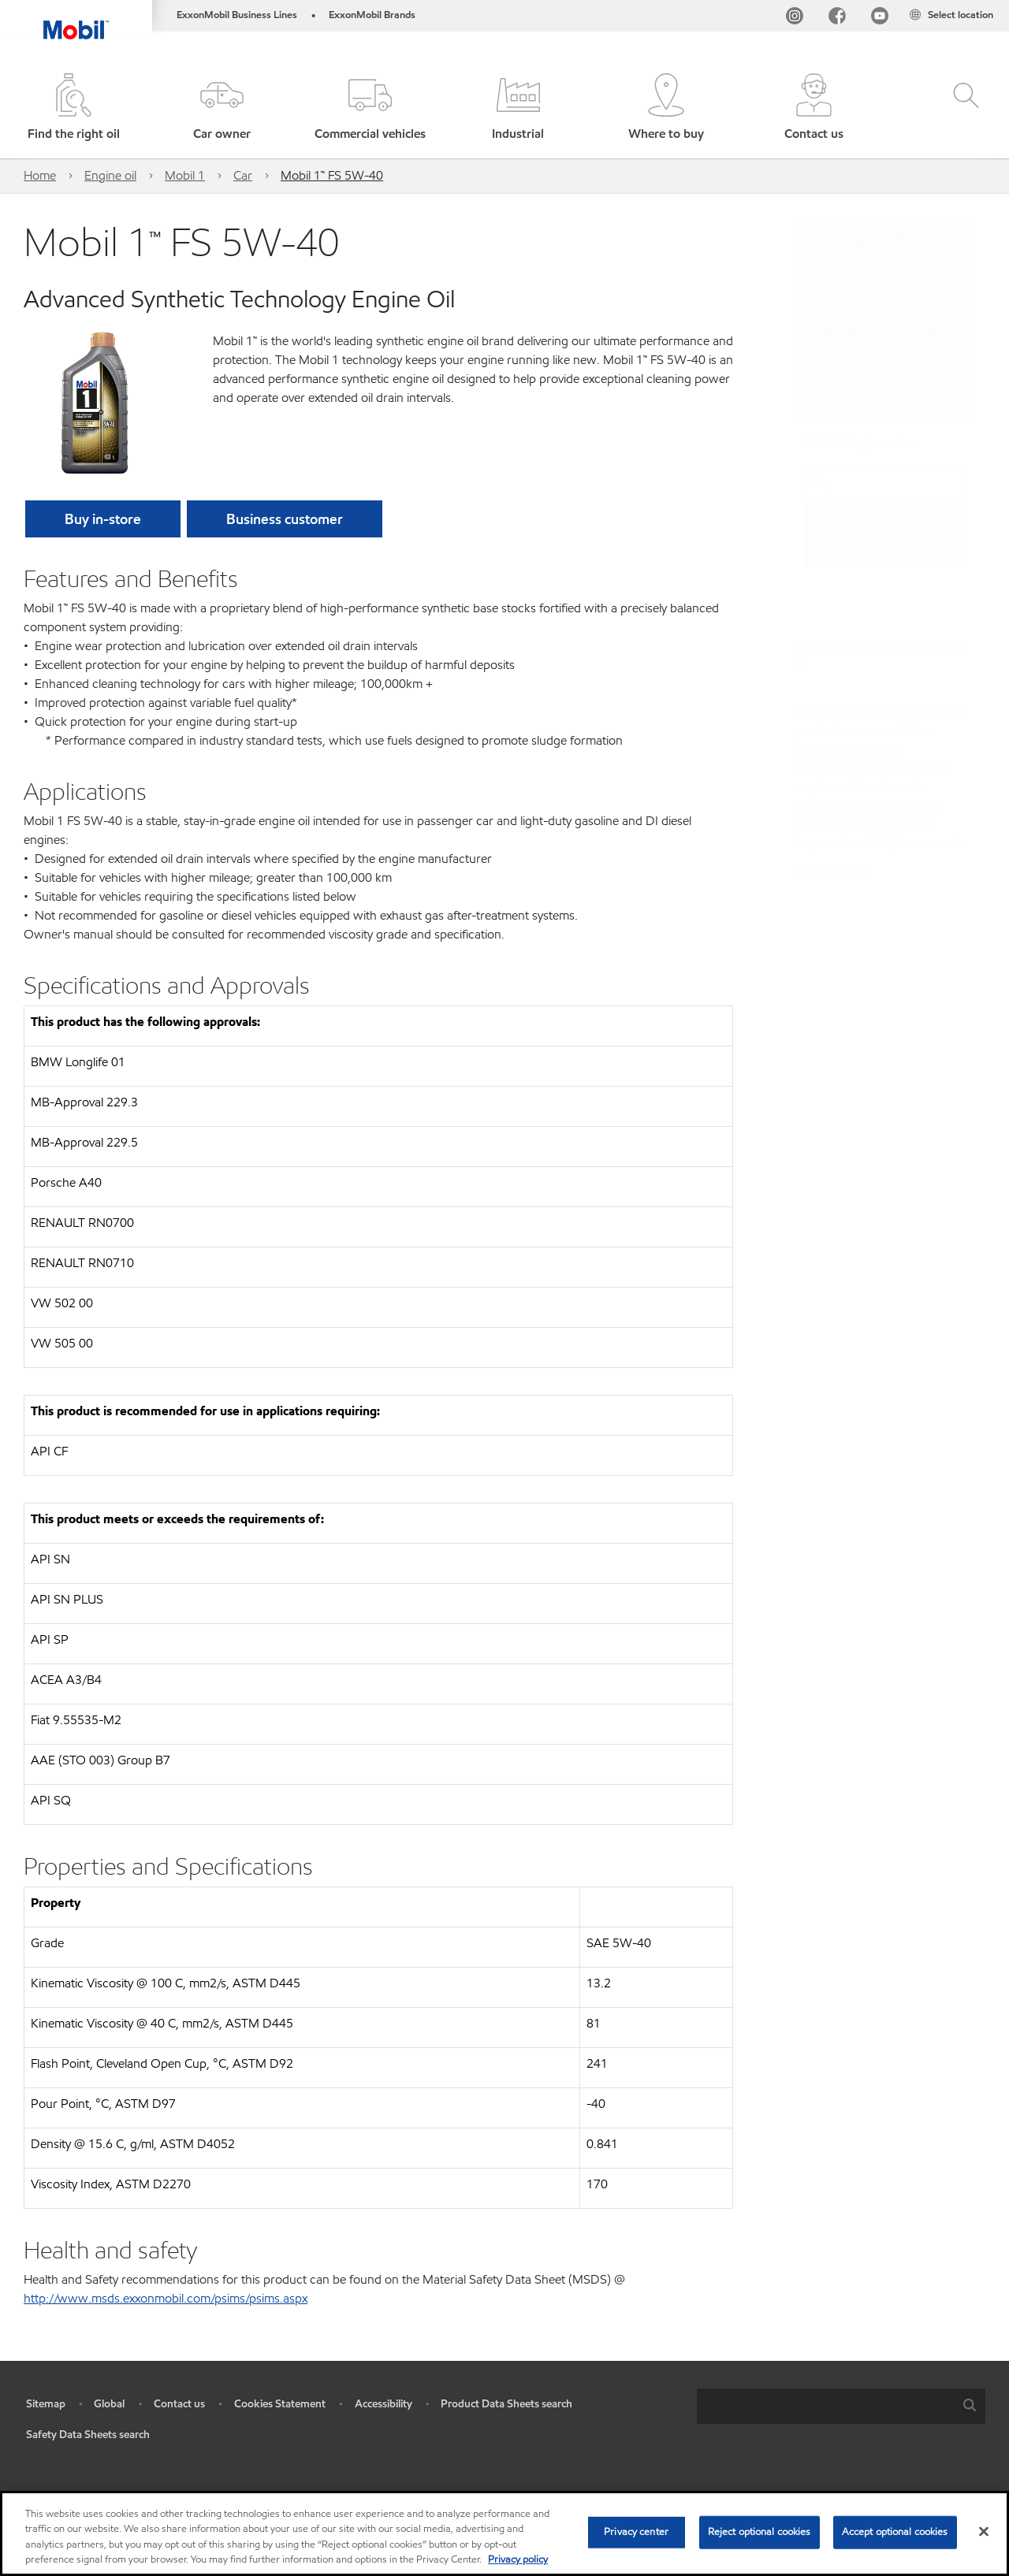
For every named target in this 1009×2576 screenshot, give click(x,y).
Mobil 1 (185, 175)
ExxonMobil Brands (372, 15)
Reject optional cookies (759, 2532)
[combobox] (841, 2406)
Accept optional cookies (895, 2532)
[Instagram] (795, 18)
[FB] (837, 18)
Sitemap (45, 2403)
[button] (222, 108)
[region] (504, 2533)
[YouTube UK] (880, 18)
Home (40, 175)
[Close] (983, 2531)
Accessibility (383, 2403)
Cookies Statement (280, 2403)
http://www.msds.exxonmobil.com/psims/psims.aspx (165, 2298)
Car (242, 175)
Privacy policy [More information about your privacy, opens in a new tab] (518, 2559)
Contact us (179, 2403)
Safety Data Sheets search (88, 2434)
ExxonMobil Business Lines (237, 15)
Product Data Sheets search (506, 2403)
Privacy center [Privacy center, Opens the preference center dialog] (636, 2532)
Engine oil (110, 175)
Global (109, 2403)
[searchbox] (825, 2406)
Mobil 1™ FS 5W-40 (332, 175)
